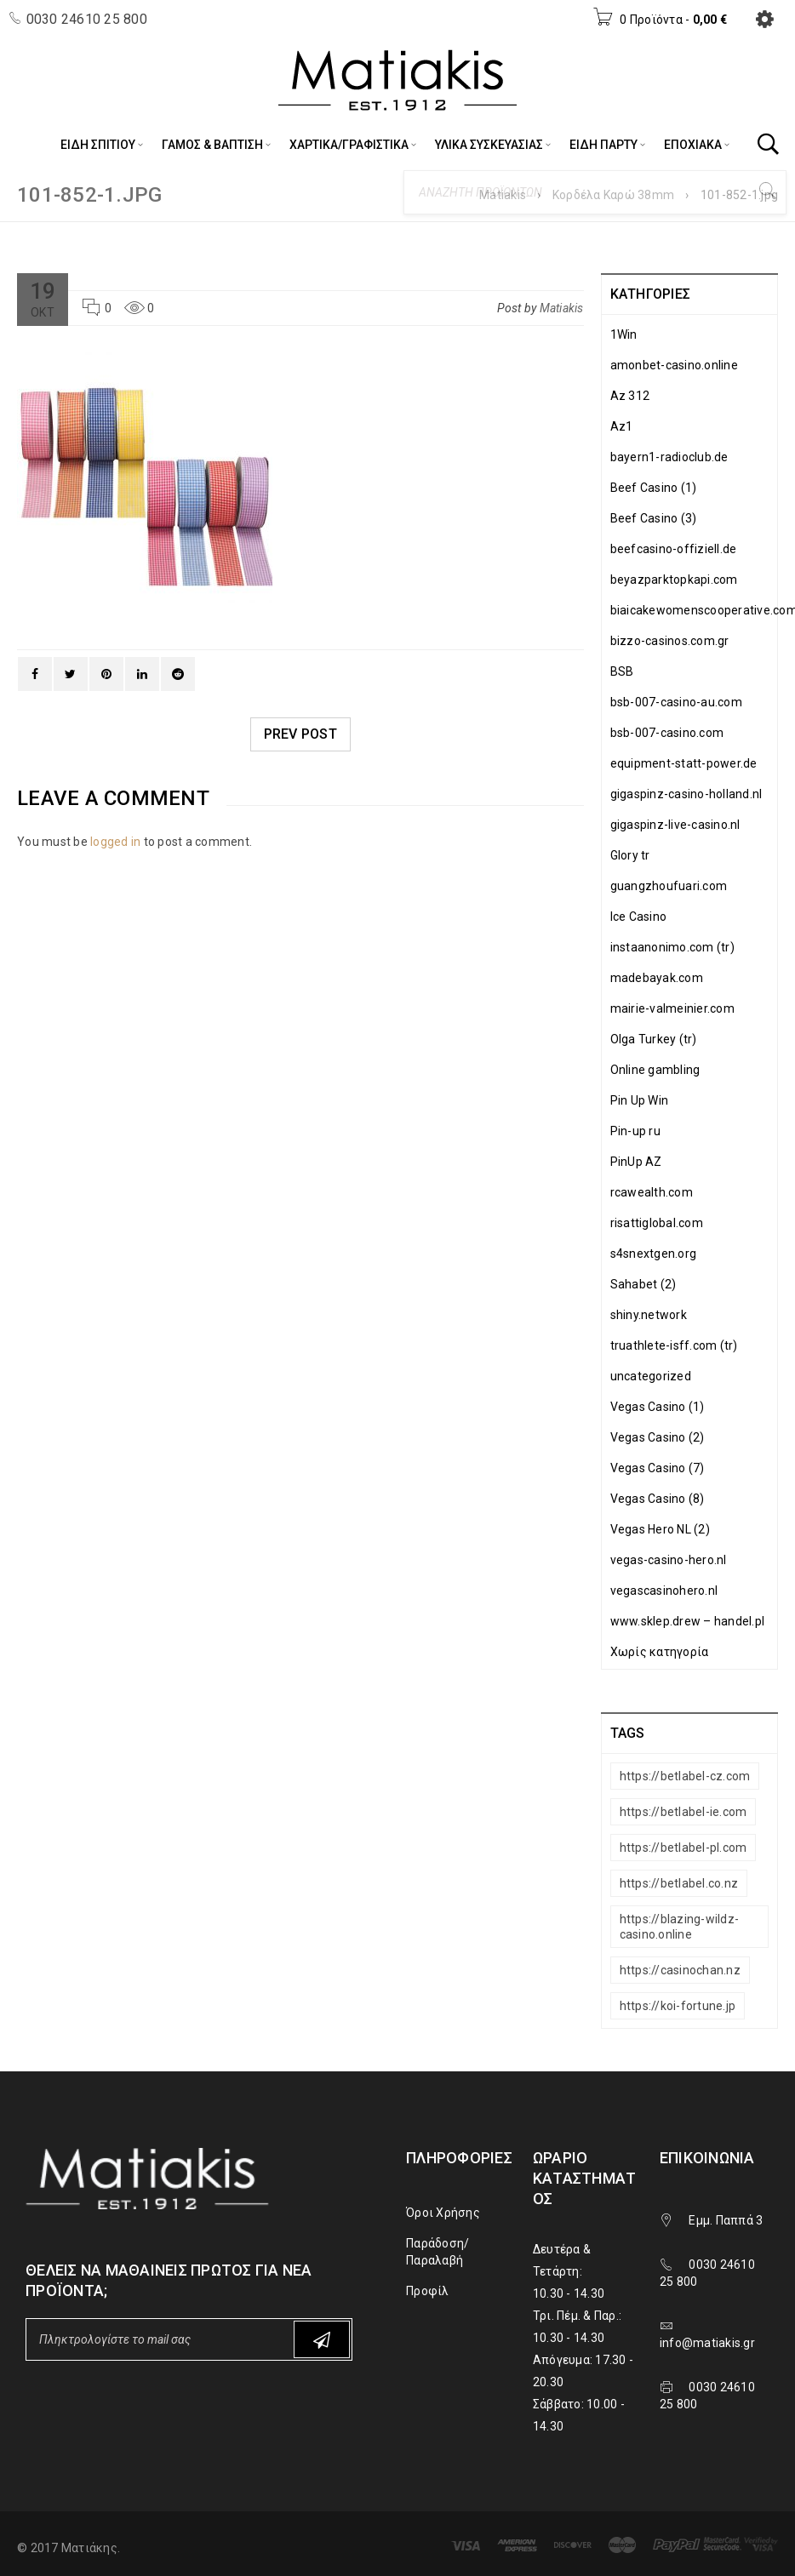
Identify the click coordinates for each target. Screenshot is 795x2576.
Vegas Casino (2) (657, 1437)
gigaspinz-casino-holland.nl (686, 794)
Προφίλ (427, 2291)
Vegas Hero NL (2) (660, 1529)
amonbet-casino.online (674, 365)
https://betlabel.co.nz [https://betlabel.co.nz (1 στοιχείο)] (679, 1883)
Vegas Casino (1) (657, 1407)
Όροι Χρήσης (443, 2212)
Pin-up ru (635, 1131)
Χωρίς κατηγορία (659, 1652)
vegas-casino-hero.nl (668, 1560)
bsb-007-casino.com (667, 733)
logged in (115, 841)
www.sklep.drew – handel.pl (687, 1621)
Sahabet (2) (643, 1284)
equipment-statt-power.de (684, 763)
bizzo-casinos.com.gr (669, 641)
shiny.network (648, 1315)
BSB (622, 671)
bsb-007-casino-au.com (676, 702)
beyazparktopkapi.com (674, 579)
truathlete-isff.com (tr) (674, 1345)
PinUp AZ (636, 1161)
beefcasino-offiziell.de (673, 549)
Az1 (621, 426)
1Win (624, 334)
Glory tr (630, 855)
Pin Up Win (639, 1100)
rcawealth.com (651, 1192)
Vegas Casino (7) (657, 1468)
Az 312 (630, 396)
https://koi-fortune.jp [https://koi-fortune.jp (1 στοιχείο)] (678, 2006)
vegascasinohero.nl (664, 1590)
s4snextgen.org (653, 1253)
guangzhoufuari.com (669, 886)
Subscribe (321, 2340)
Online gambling (655, 1070)
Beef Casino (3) (653, 518)
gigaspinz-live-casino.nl (675, 824)
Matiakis (502, 195)
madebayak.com (656, 978)
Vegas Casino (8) (657, 1498)
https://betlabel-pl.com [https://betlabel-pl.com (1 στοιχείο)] (683, 1847)
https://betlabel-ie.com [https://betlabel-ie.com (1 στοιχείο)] (683, 1812)
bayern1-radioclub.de (669, 457)
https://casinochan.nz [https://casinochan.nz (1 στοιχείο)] (680, 1970)
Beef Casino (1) (653, 487)
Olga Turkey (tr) (653, 1039)
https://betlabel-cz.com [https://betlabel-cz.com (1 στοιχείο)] (685, 1776)
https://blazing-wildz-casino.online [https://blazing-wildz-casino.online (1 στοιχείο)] (680, 1926)
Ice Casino (638, 916)
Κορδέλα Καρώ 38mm (613, 195)
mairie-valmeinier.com (672, 1008)
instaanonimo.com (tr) (672, 947)
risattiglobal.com (656, 1223)
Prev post (300, 734)
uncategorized (650, 1376)
